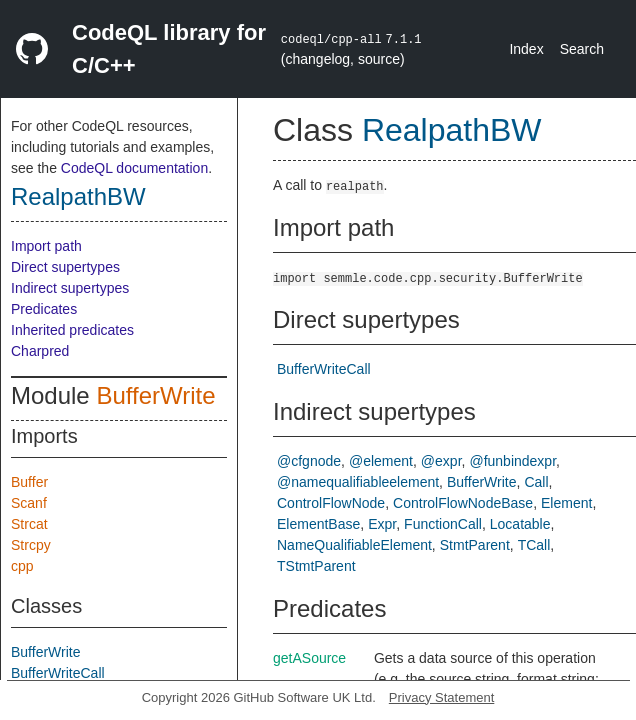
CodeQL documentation (134, 168)
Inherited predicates (72, 330)
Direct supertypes (65, 267)
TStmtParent (316, 566)
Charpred (40, 351)
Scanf (29, 503)
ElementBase (318, 524)
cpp (22, 566)
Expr (382, 524)
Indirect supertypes (70, 288)
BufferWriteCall (58, 673)
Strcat (29, 524)
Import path (46, 246)
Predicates (44, 309)
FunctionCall (443, 524)
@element (381, 461)
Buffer (29, 482)
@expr (441, 461)
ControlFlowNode (331, 503)
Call (536, 482)
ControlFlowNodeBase (463, 503)
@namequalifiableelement (358, 482)
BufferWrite (155, 395)
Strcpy (31, 545)
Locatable (520, 524)
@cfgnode (309, 461)
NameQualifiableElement (354, 545)
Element (566, 503)
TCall (534, 545)
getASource (309, 658)
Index (526, 49)
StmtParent (475, 545)
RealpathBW (78, 196)
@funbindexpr (512, 461)
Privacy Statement (442, 697)
